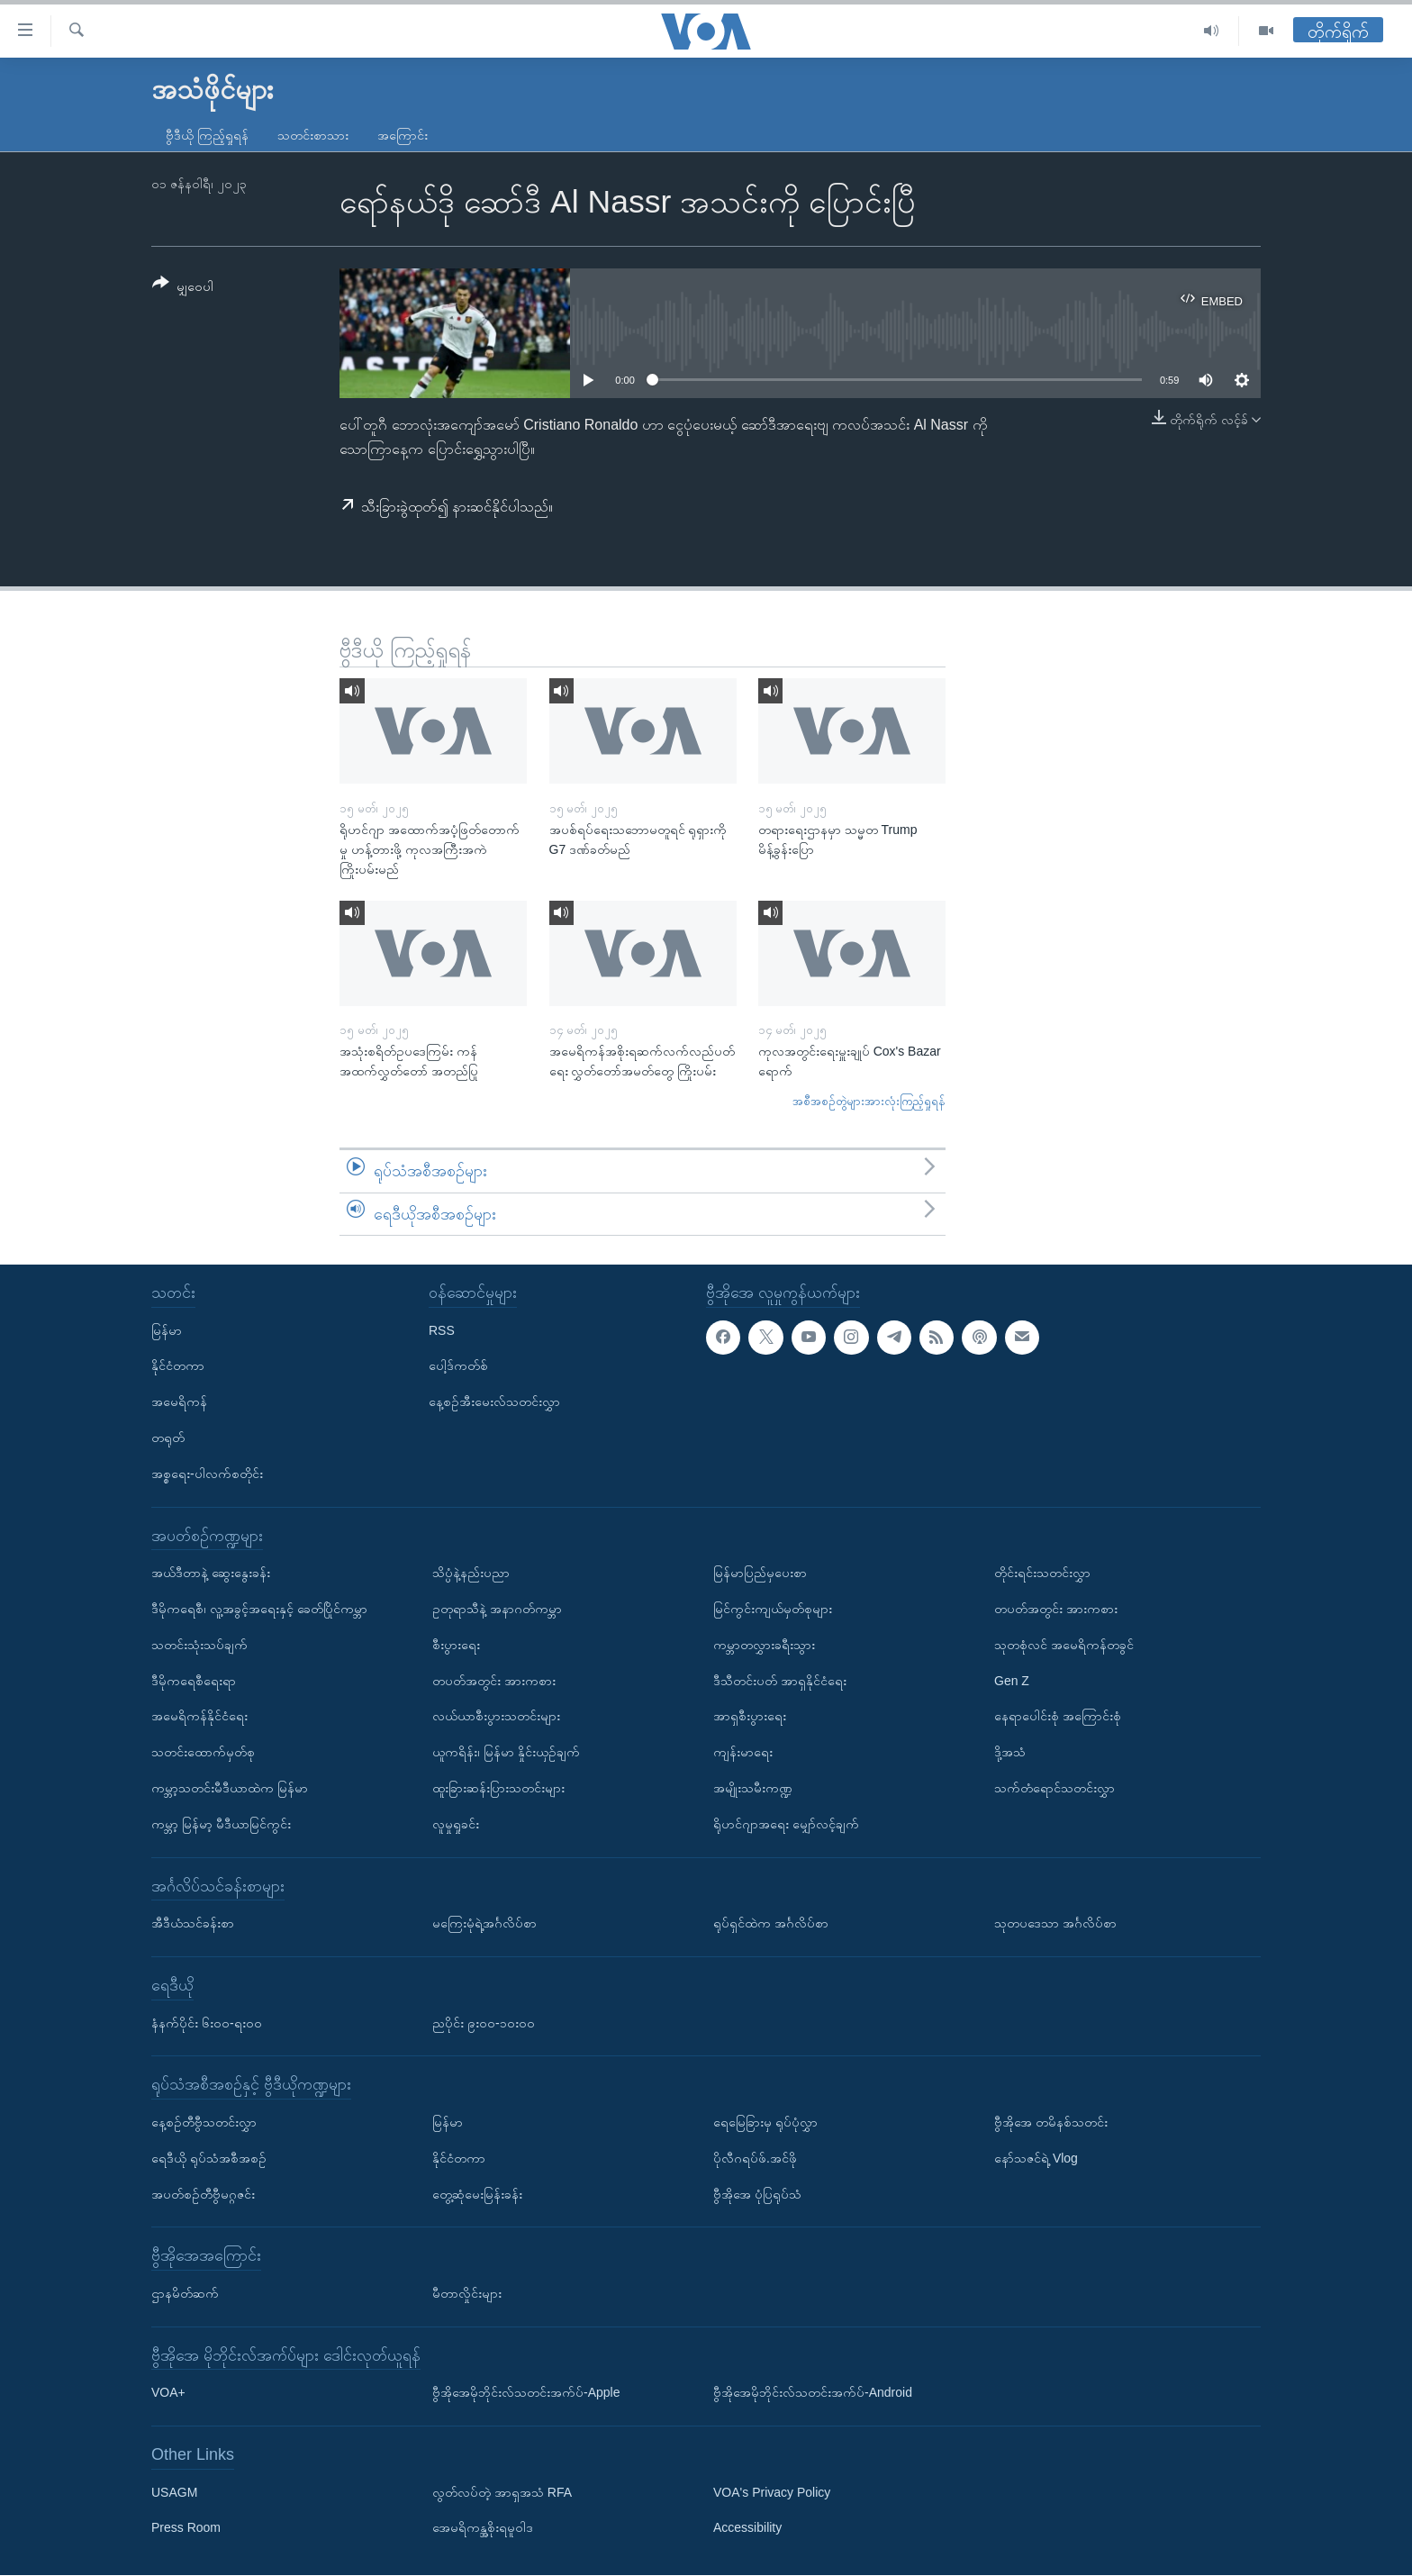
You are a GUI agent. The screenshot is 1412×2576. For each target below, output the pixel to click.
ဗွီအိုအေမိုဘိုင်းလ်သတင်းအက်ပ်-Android (812, 2393)
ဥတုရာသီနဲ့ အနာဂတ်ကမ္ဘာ (497, 1608)
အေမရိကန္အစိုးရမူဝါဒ (482, 2528)
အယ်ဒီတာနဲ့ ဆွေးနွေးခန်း (210, 1572)
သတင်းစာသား (312, 135)
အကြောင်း (402, 135)
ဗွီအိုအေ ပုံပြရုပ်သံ (757, 2194)
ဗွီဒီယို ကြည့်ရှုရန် (207, 135)
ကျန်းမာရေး (743, 1752)
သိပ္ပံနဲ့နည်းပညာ (471, 1572)
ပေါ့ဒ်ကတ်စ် (458, 1366)
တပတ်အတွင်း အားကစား (494, 1680)
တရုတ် (168, 1437)
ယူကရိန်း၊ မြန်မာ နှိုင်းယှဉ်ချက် (506, 1752)
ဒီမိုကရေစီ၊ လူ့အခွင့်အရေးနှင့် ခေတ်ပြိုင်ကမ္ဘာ (259, 1608)
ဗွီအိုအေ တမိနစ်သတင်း (1051, 2122)
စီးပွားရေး (456, 1644)
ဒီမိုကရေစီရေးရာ (193, 1680)
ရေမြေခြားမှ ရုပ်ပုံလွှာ (765, 2122)
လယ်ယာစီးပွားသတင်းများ (496, 1717)
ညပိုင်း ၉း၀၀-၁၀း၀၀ (483, 2023)
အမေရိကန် (179, 1402)
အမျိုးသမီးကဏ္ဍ (752, 1788)
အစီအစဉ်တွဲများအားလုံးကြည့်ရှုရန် (869, 1101)
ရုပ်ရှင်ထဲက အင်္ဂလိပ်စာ (770, 1923)
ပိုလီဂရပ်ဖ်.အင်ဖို (755, 2158)
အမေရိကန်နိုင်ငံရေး (199, 1717)
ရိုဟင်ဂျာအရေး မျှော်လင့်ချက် (786, 1824)
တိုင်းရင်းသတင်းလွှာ (1042, 1572)
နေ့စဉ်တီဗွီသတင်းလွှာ (204, 2122)
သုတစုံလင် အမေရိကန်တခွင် (1064, 1644)
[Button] (182, 287)
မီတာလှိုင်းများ (467, 2293)
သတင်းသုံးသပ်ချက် (199, 1644)
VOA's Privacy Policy (771, 2492)
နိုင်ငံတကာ (177, 1366)
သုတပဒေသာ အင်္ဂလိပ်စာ (1055, 1923)
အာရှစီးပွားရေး (749, 1717)
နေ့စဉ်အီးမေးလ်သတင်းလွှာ (494, 1402)
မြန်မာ (166, 1330)
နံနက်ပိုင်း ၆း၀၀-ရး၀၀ (206, 2023)
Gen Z (1011, 1680)
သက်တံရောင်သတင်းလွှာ (1054, 1788)
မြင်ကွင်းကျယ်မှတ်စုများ (772, 1608)
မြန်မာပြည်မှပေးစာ (760, 1572)
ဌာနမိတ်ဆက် (185, 2293)
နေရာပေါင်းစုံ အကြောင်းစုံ (1057, 1717)
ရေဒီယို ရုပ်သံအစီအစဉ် (209, 2158)
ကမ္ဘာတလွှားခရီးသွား (764, 1644)
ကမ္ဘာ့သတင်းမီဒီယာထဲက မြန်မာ (229, 1788)
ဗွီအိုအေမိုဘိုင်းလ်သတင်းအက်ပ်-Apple (526, 2393)
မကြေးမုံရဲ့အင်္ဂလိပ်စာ (484, 1923)
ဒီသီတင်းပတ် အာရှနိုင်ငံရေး (779, 1680)
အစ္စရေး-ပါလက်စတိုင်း (207, 1473)
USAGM (174, 2492)
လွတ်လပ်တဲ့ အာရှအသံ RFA (502, 2492)
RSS (442, 1330)
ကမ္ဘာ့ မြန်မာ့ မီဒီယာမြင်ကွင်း (221, 1824)
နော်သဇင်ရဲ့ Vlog (1036, 2158)
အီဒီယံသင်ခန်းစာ (192, 1923)
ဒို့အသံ (1010, 1752)
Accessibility (747, 2528)
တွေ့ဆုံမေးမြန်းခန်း (477, 2194)
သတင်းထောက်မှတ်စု (203, 1752)
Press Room (186, 2528)
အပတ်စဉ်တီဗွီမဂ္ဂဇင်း (203, 2194)
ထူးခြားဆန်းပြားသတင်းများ (498, 1788)
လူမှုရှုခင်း (455, 1824)
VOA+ (168, 2393)
